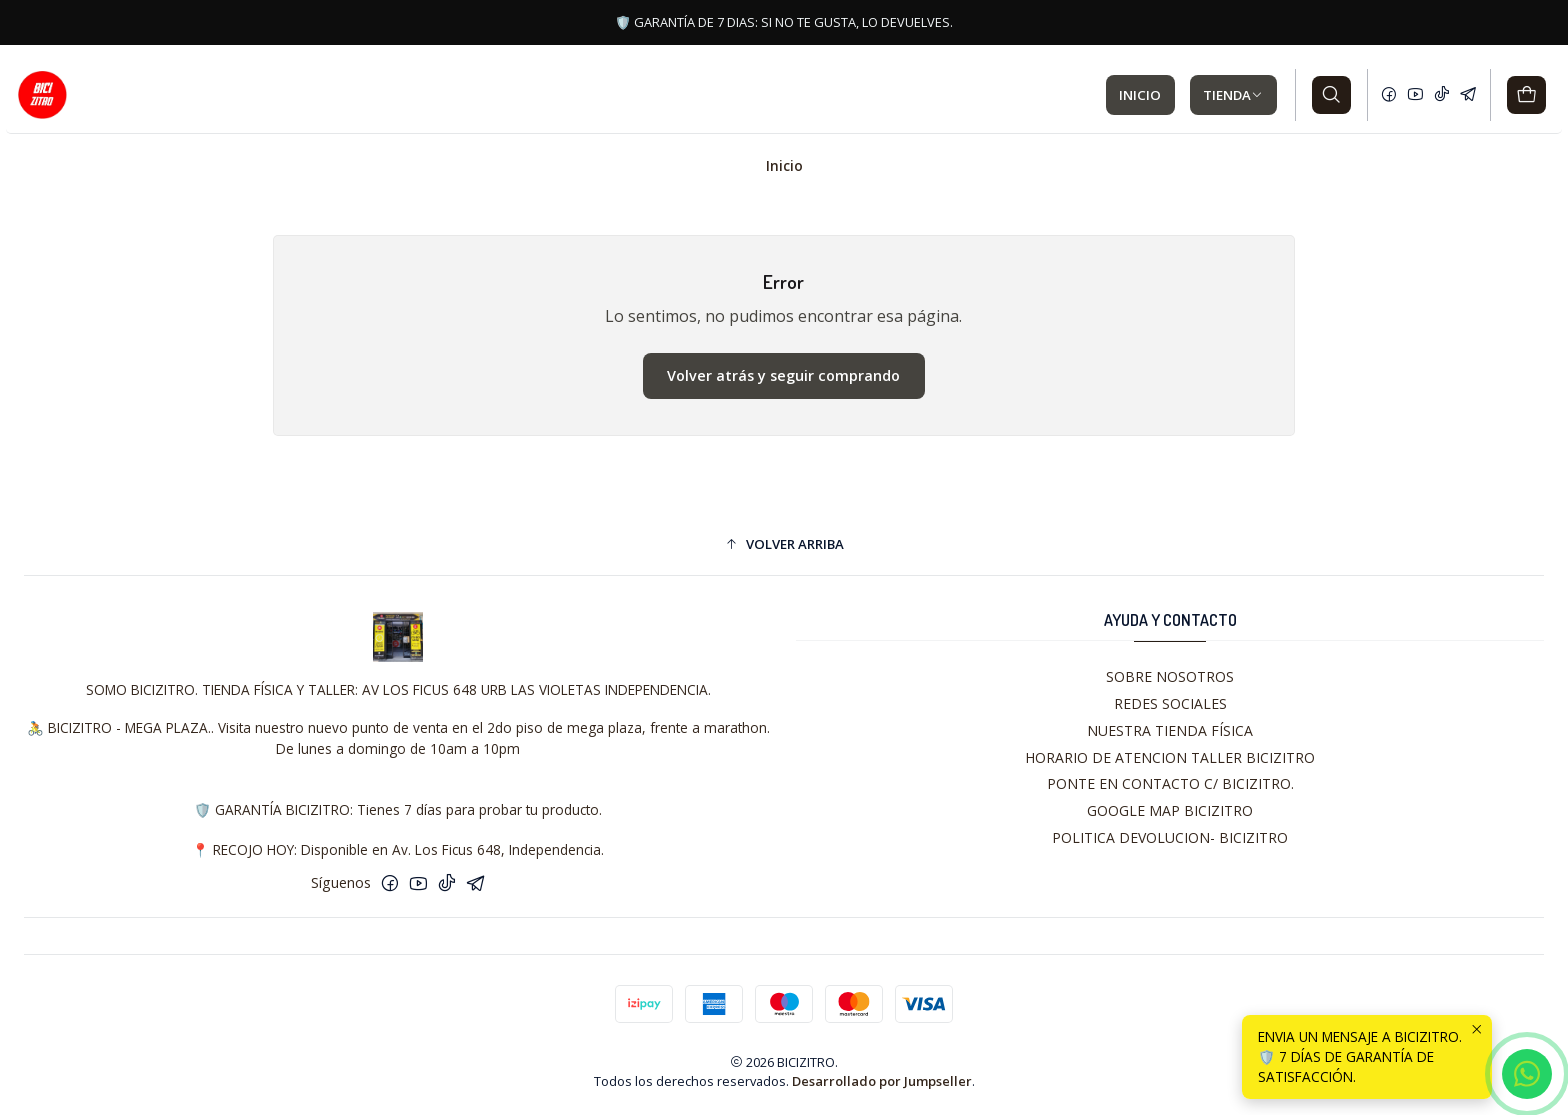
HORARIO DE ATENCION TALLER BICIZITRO (1170, 757)
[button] (784, 544)
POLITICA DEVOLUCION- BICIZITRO (1170, 837)
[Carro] (1526, 95)
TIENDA (1233, 95)
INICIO (1140, 95)
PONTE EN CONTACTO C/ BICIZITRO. (1170, 783)
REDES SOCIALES (1170, 703)
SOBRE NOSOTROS (1170, 676)
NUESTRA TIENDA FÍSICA (1170, 730)
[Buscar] (1331, 95)
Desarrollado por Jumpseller (882, 1081)
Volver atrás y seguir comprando (783, 375)
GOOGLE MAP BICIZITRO (1170, 810)
